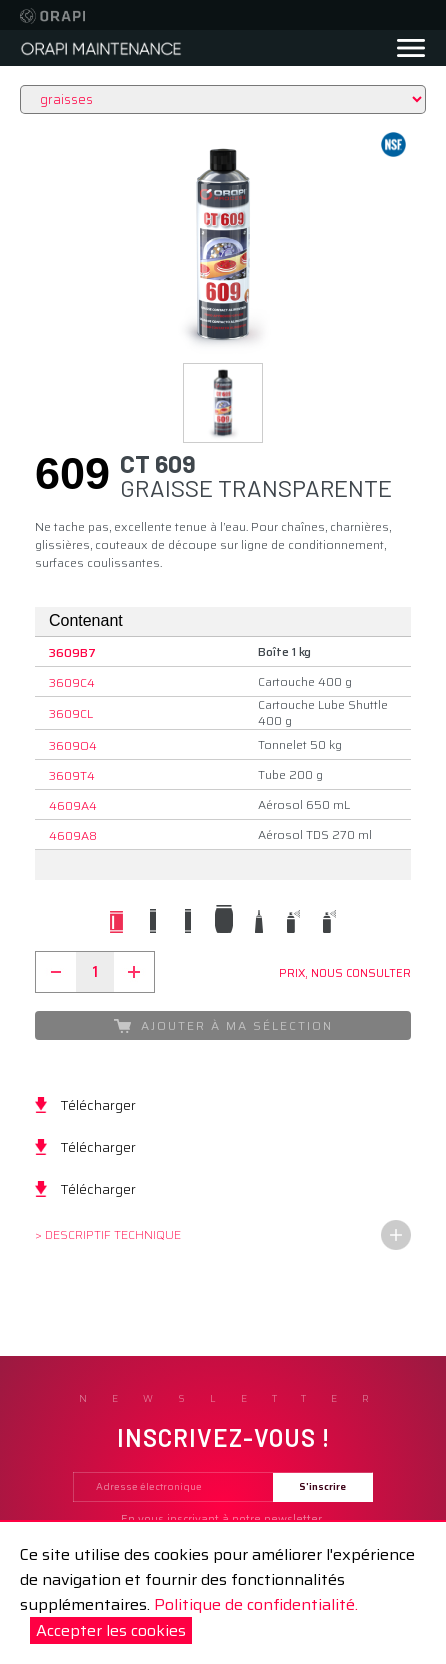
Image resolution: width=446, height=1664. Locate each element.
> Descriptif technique (108, 1234)
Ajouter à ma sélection (223, 1025)
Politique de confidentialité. (256, 1604)
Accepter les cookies (111, 1630)
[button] (223, 403)
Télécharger (98, 1105)
